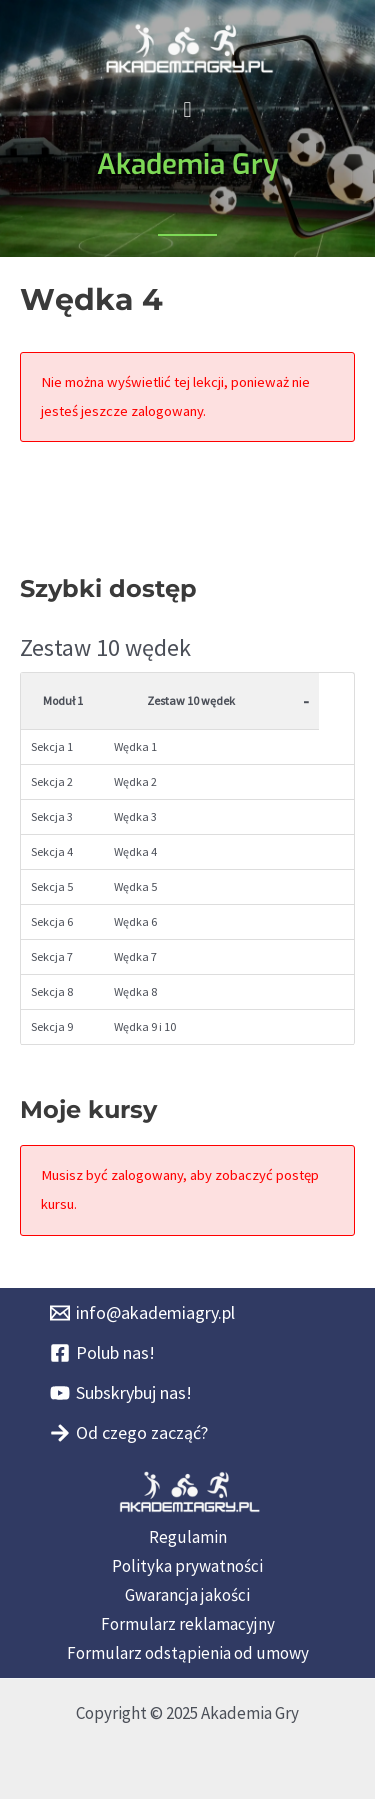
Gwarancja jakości (187, 1595)
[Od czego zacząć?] (129, 1433)
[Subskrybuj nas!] (121, 1393)
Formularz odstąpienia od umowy (188, 1653)
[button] (187, 110)
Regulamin (188, 1537)
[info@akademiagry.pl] (142, 1313)
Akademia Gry (188, 164)
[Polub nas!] (102, 1353)
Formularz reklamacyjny (188, 1624)
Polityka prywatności (187, 1566)
